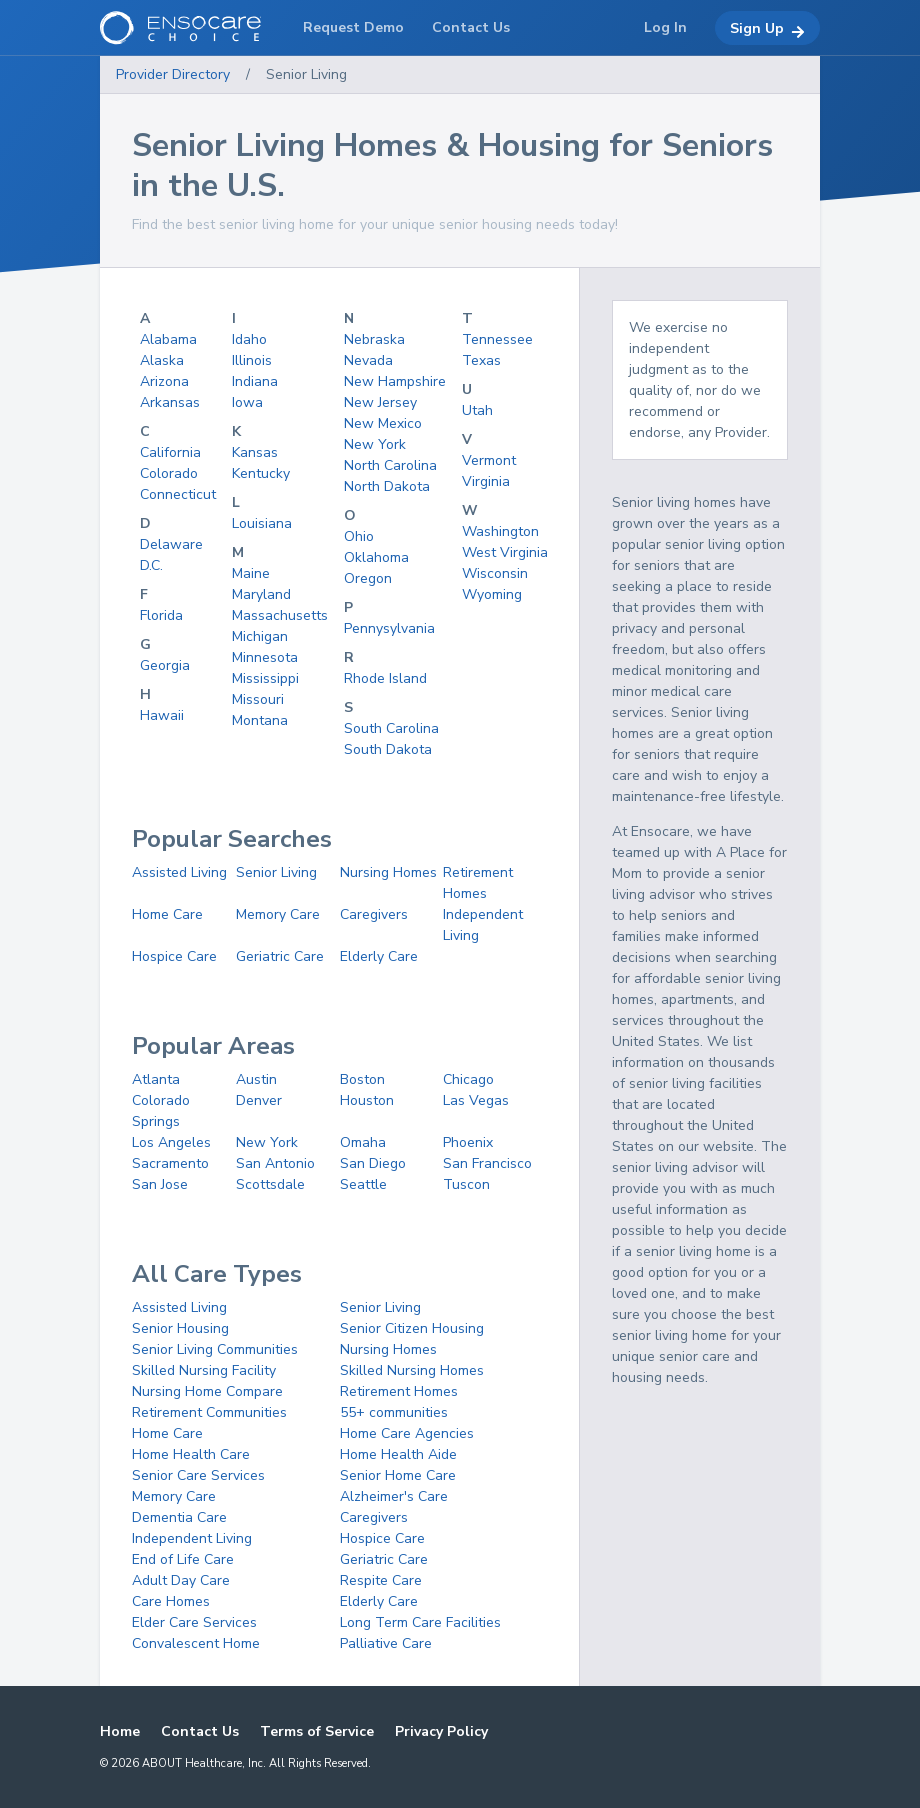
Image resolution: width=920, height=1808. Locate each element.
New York (375, 444)
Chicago (468, 1079)
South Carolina (391, 728)
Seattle (363, 1184)
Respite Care (381, 1580)
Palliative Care (386, 1643)
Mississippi (265, 678)
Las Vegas (476, 1100)
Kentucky (261, 473)
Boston (362, 1079)
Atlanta (156, 1079)
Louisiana (262, 523)
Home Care (167, 914)
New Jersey (380, 402)
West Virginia (505, 552)
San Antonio (275, 1163)
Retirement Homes (399, 1391)
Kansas (255, 452)
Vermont (489, 460)
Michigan (260, 636)
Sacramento (170, 1163)
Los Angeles (171, 1142)
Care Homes (171, 1601)
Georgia (165, 665)
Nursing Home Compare (207, 1391)
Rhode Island (385, 678)
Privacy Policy (441, 1731)
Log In (665, 27)
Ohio (359, 536)
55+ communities (394, 1412)
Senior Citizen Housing (412, 1328)
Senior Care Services (198, 1475)
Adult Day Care (181, 1580)
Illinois (252, 360)
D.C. (151, 565)
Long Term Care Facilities (420, 1622)
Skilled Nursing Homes (412, 1370)
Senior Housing (180, 1328)
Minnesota (265, 657)
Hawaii (162, 715)
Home (120, 1731)
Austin (256, 1079)
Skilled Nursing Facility (204, 1370)
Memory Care (278, 914)
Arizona (164, 381)
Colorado (169, 473)
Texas (481, 360)
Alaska (162, 360)
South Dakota (388, 749)
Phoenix (468, 1142)
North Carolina (390, 465)
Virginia (486, 481)
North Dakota (387, 486)
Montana (260, 720)
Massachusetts (280, 615)
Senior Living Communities (215, 1349)
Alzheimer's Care (394, 1496)
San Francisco (487, 1163)
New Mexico (383, 423)
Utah (477, 410)
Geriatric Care (280, 956)
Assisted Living (179, 872)
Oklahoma (376, 557)
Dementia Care (179, 1517)
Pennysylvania (389, 628)
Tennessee (497, 339)
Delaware (171, 544)
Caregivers (374, 914)
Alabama (168, 339)
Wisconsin (495, 573)
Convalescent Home (196, 1643)
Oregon (368, 578)
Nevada (368, 360)
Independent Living (192, 1538)
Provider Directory (173, 74)
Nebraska (374, 339)
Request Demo (353, 27)
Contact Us (200, 1731)
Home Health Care (191, 1454)
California (170, 452)
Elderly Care (379, 956)
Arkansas (170, 402)
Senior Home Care (398, 1475)
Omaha (363, 1142)
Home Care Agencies (407, 1433)
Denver (259, 1100)
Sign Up (767, 29)
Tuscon (466, 1184)
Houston (367, 1100)
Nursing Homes (388, 872)
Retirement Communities (209, 1412)
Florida (161, 615)
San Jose (160, 1184)
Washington (500, 531)
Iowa (247, 402)
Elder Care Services (194, 1622)
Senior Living (306, 74)
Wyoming (492, 594)
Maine (251, 573)
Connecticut (178, 494)
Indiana (255, 381)
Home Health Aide (398, 1454)
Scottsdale (270, 1184)
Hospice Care (174, 956)
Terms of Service (317, 1731)
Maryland (261, 594)
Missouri (258, 699)
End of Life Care (183, 1559)
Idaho (249, 339)
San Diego (373, 1163)
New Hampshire (395, 381)
